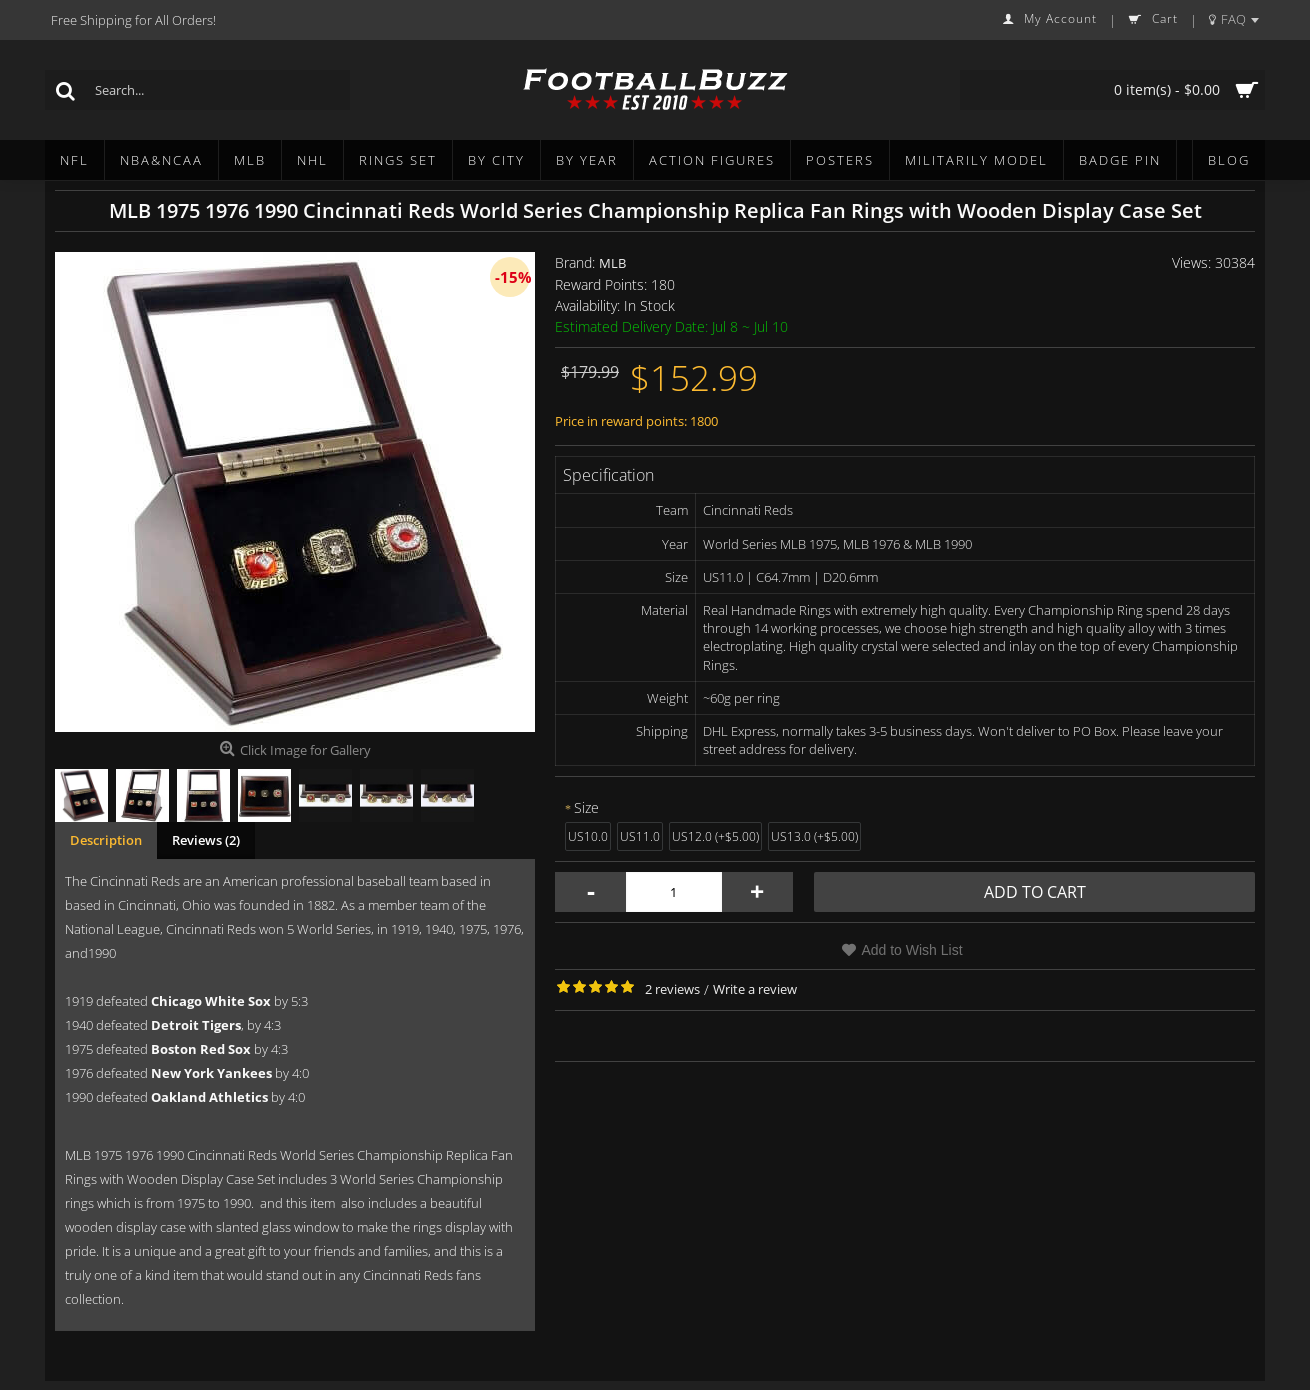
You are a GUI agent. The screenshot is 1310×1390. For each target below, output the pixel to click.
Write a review (755, 989)
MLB (612, 263)
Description (106, 840)
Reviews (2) (206, 840)
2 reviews (672, 989)
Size (586, 807)
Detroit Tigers (196, 1025)
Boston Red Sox (201, 1049)
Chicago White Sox (211, 1001)
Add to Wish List (911, 950)
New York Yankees (211, 1073)
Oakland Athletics (209, 1097)
